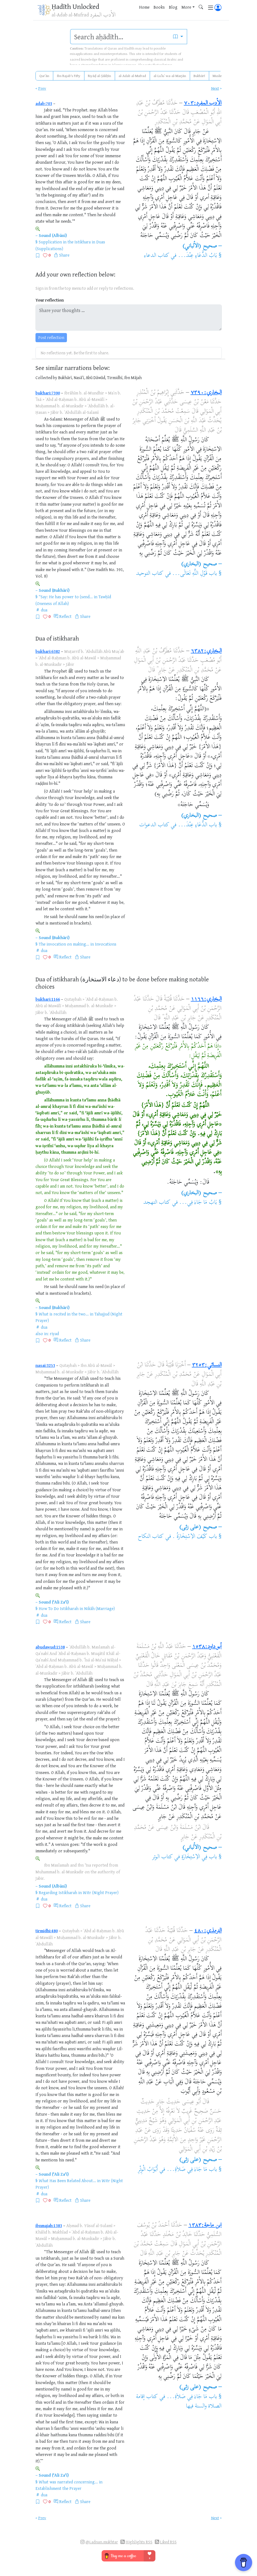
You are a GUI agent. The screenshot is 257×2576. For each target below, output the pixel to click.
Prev (42, 88)
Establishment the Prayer (58, 2488)
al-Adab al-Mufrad (132, 75)
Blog (173, 7)
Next (215, 88)
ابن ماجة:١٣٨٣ (205, 2225)
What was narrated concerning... (68, 2482)
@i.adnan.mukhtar (101, 2542)
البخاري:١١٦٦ (206, 999)
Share (64, 255)
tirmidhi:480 (46, 1930)
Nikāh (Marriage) (99, 1608)
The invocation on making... (64, 944)
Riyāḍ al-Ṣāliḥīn (99, 75)
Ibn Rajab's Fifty (68, 75)
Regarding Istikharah (58, 1892)
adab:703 (43, 103)
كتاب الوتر (162, 1857)
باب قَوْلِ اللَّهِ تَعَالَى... (194, 573)
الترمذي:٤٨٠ (208, 1931)
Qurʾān (44, 75)
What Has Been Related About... (67, 2180)
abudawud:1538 (50, 1647)
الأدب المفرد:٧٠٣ (203, 103)
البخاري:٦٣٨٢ (206, 651)
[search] (120, 36)
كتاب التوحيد (149, 573)
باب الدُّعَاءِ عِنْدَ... (197, 825)
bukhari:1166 (47, 999)
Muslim (218, 75)
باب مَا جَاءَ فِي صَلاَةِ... (192, 2169)
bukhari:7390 (47, 393)
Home (144, 7)
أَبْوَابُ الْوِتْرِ (148, 2169)
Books (159, 7)
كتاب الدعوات (154, 825)
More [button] (186, 7)
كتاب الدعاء (156, 255)
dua (44, 610)
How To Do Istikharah (58, 1608)
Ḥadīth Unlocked (75, 6)
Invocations (105, 944)
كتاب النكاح (151, 1536)
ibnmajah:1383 (48, 2225)
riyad (54, 1333)
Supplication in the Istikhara (65, 242)
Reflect (65, 616)
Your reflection (49, 300)
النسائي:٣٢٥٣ (207, 1365)
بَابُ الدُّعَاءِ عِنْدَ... (197, 255)
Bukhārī (199, 75)
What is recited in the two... (64, 1314)
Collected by (46, 377)
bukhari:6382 (47, 651)
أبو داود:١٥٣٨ (207, 1647)
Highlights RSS (139, 2542)
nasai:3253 (45, 1365)
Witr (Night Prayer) (101, 1892)
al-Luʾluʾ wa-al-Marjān (170, 75)
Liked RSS (168, 2542)
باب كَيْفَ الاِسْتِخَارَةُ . (194, 1536)
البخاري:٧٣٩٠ (206, 392)
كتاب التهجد (156, 1202)
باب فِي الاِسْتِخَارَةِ (199, 1857)
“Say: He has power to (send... (66, 596)
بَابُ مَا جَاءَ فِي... (198, 1202)
